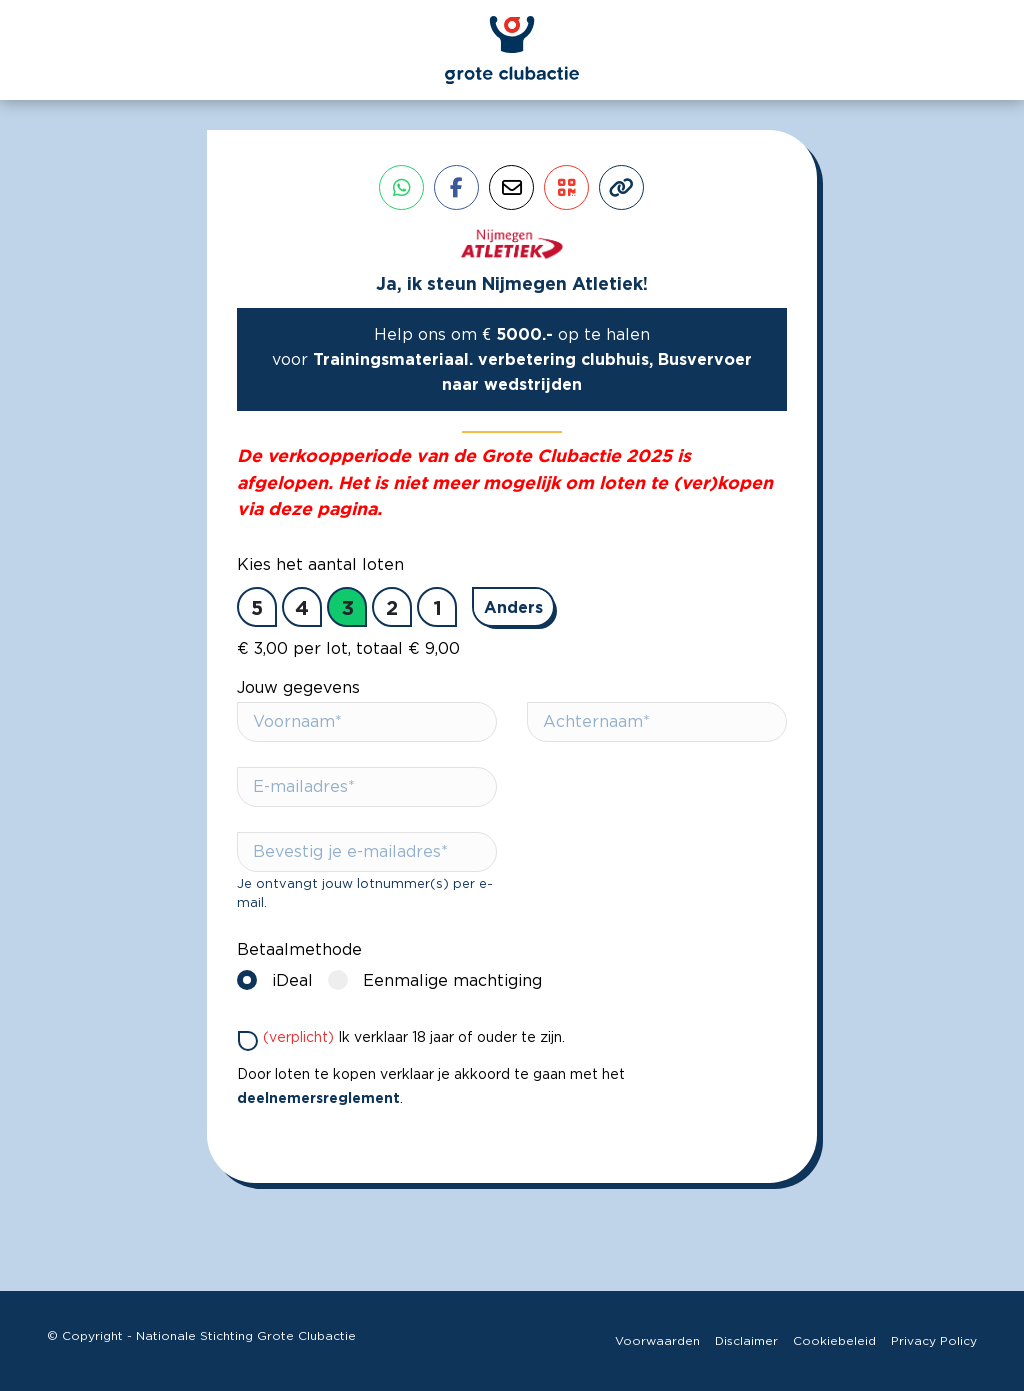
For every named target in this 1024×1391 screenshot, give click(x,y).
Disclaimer (746, 1341)
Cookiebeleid (834, 1341)
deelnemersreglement (318, 1097)
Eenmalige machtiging (440, 979)
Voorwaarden (657, 1341)
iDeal (280, 979)
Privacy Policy (934, 1341)
